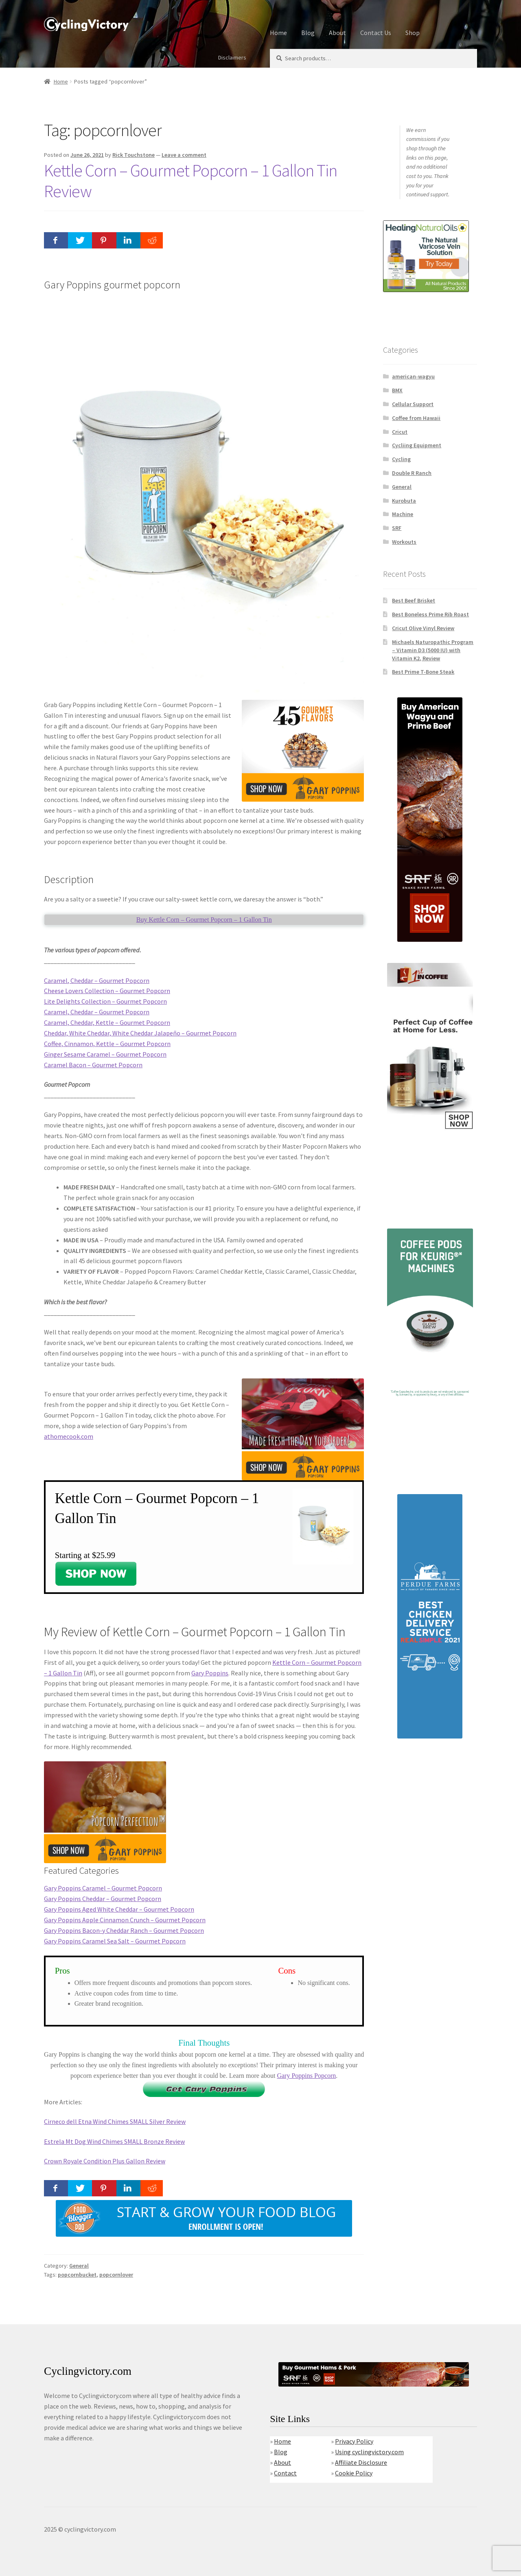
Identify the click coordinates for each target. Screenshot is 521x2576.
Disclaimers (232, 57)
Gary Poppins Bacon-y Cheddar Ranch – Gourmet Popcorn (124, 1930)
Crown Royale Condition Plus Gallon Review (104, 2161)
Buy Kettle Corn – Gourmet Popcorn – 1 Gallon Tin (204, 919)
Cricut (399, 431)
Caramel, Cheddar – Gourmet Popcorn (96, 980)
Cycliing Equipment (416, 445)
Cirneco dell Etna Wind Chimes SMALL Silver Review (115, 2121)
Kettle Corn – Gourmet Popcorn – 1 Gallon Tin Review (190, 181)
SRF (396, 528)
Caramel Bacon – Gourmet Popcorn (93, 1065)
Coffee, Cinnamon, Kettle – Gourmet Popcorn (107, 1044)
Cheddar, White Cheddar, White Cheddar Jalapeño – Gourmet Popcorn (140, 1033)
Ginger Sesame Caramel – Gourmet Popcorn (105, 1054)
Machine (402, 514)
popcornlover (116, 2274)
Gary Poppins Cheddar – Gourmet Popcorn (102, 1899)
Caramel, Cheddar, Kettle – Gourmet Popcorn (107, 1022)
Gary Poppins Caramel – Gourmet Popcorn (103, 1888)
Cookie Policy (353, 2473)
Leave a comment (184, 154)
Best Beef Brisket (413, 600)
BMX (397, 390)
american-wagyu (413, 376)
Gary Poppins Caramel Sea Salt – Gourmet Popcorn (115, 1941)
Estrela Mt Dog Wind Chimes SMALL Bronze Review (114, 2141)
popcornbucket (77, 2274)
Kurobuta (404, 500)
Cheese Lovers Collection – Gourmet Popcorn (107, 991)
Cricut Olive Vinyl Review (423, 628)
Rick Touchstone (133, 154)
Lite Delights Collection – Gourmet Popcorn (105, 1001)
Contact (285, 2473)
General (79, 2265)
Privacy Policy (354, 2441)
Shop (412, 33)
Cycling (401, 459)
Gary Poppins (209, 1673)
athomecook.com (68, 1436)
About (337, 33)
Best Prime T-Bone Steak (423, 671)
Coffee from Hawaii (416, 418)
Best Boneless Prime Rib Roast (430, 614)
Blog (308, 33)
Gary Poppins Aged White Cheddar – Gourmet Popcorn (119, 1909)
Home (278, 33)
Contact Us (375, 33)
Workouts (404, 541)
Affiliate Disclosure (361, 2462)
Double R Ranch (411, 473)
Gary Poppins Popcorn (306, 2075)
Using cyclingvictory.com (369, 2452)
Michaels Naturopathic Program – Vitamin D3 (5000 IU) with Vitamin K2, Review (432, 650)
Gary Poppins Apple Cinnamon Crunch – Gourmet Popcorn (125, 1920)
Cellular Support (412, 404)
